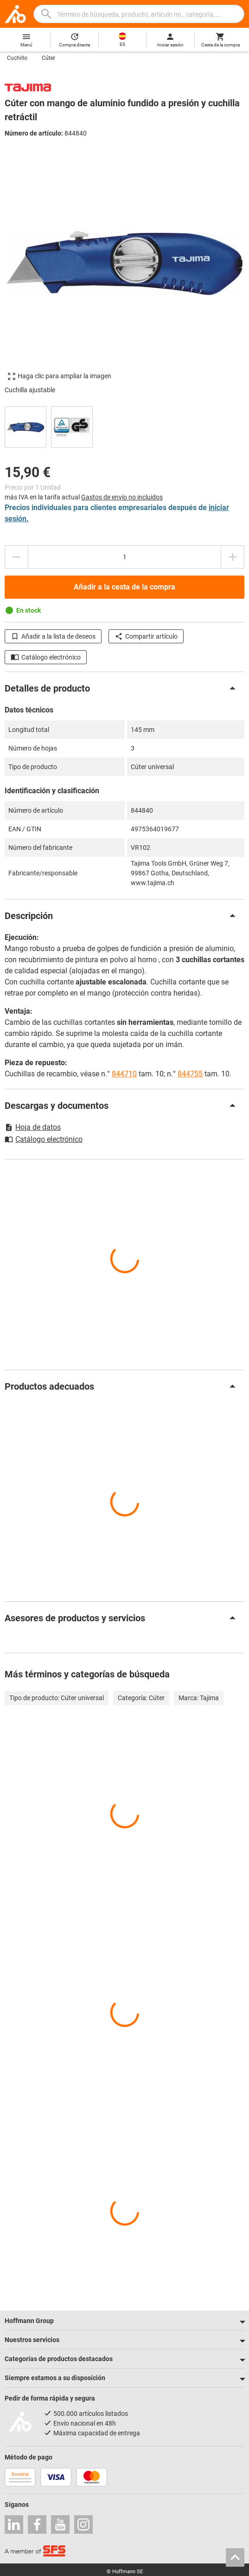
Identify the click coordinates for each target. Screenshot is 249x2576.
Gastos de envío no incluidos (122, 497)
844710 (124, 1073)
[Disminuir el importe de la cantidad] (16, 557)
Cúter (48, 58)
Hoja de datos (33, 1127)
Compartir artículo (146, 636)
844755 (190, 1073)
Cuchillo (17, 58)
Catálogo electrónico (46, 657)
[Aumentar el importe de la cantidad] (232, 557)
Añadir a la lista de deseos (53, 636)
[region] (124, 426)
